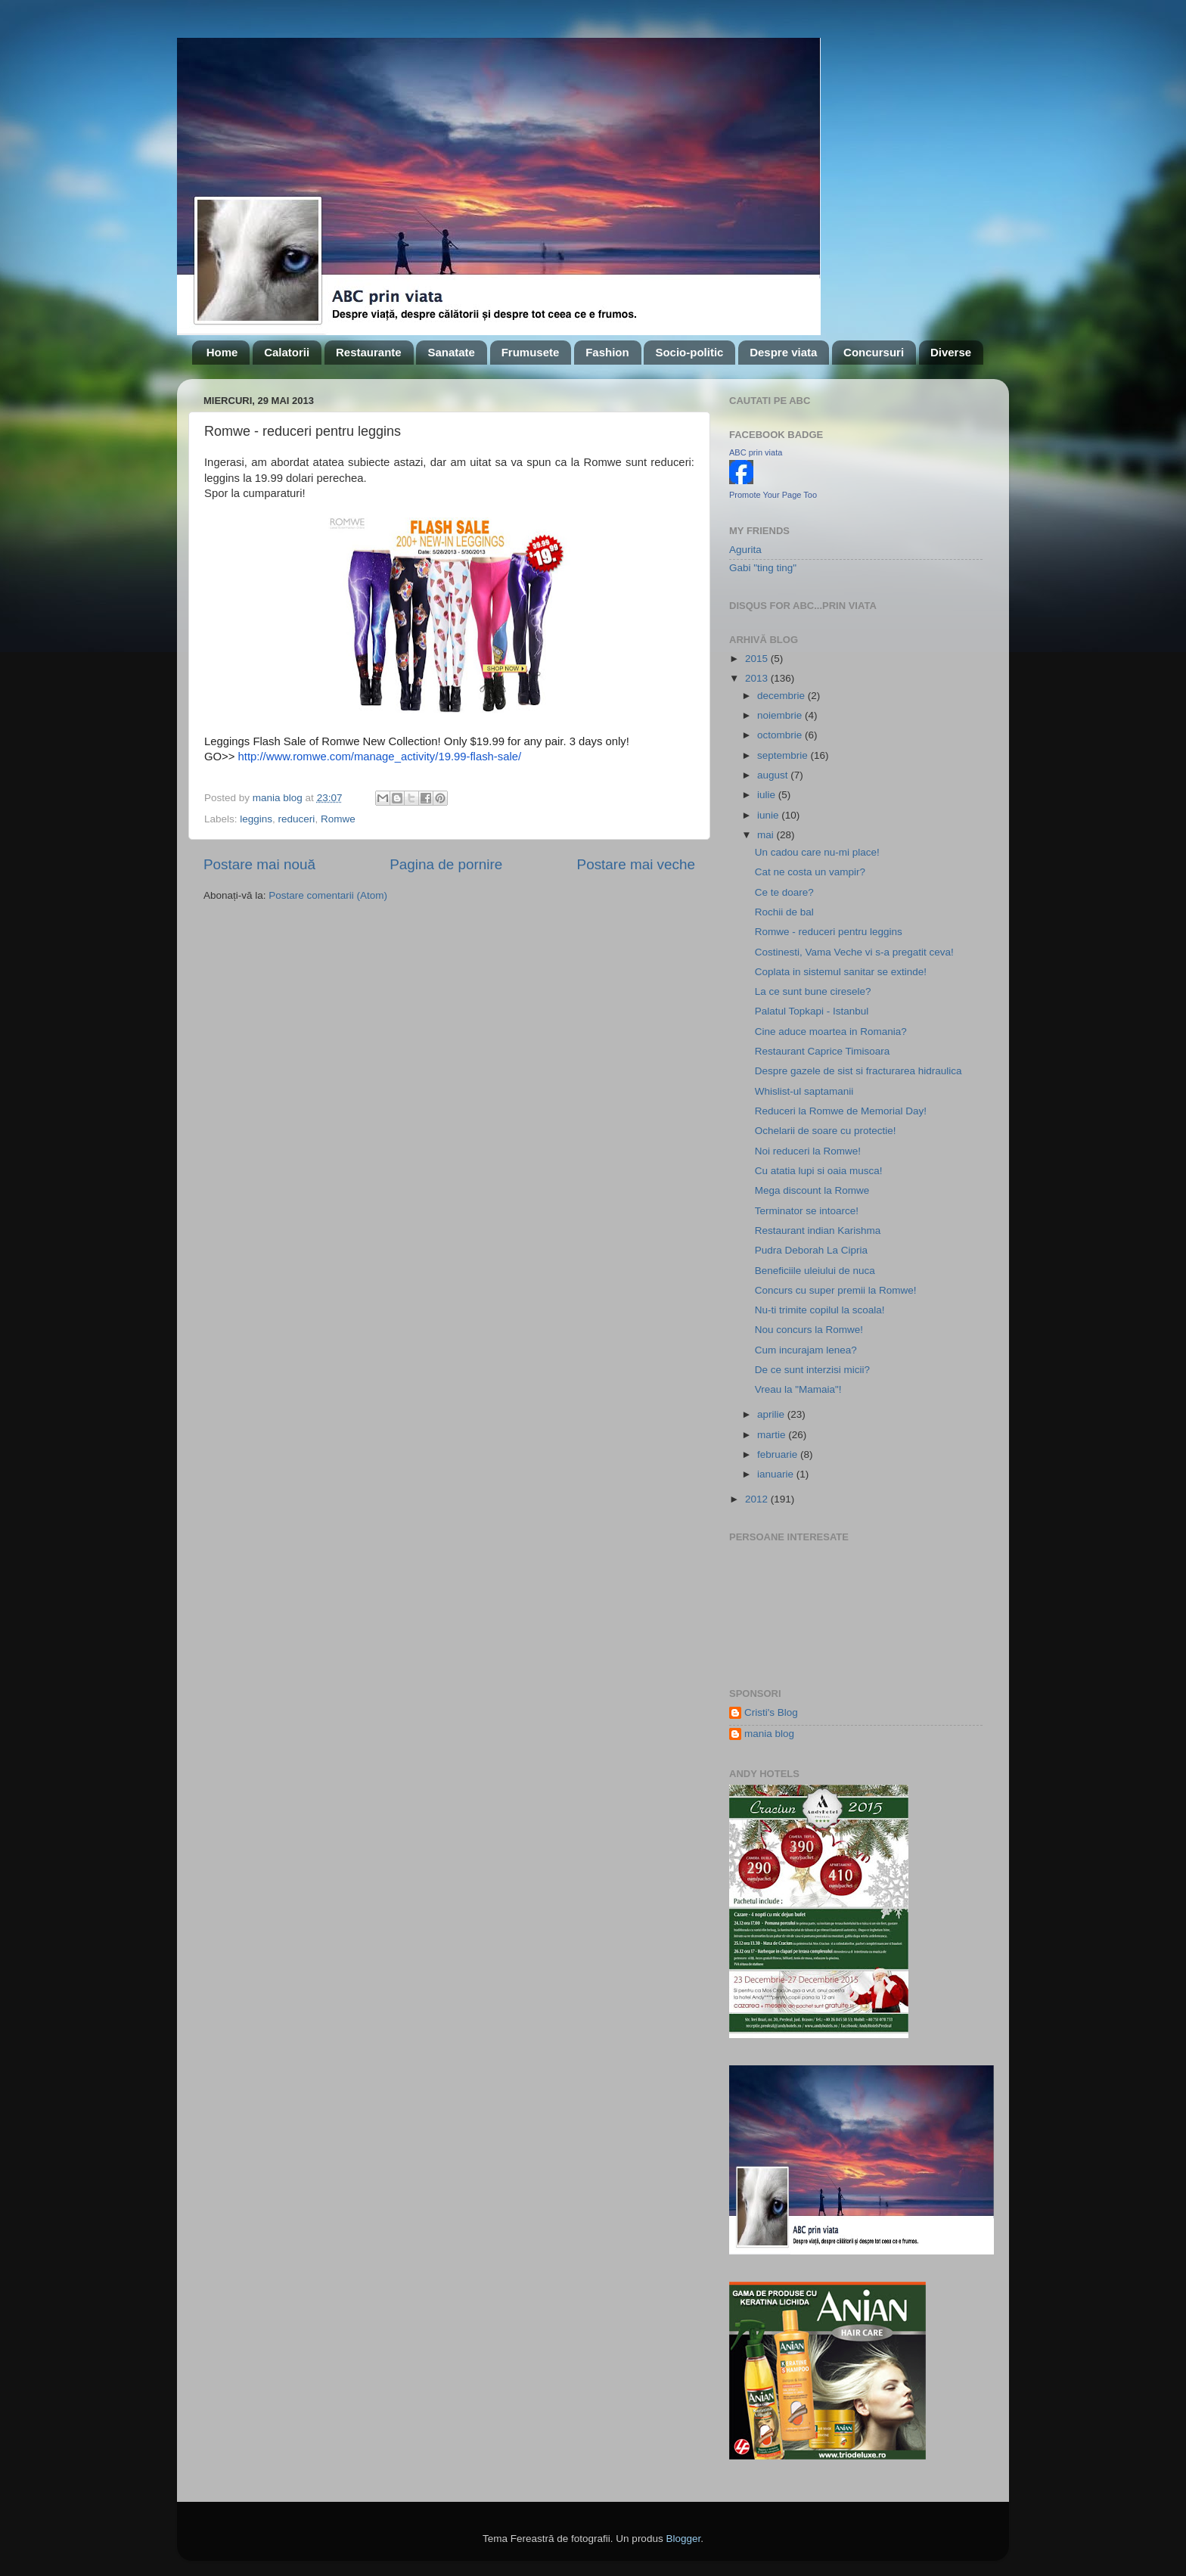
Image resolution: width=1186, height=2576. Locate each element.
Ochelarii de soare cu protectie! (825, 1130)
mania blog (769, 1733)
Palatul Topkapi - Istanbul (812, 1011)
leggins (256, 819)
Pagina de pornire (446, 864)
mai (767, 835)
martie (772, 1434)
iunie (769, 815)
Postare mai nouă (259, 864)
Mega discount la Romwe (812, 1190)
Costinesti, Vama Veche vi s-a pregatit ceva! (854, 952)
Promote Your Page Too (773, 494)
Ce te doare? (784, 892)
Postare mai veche (636, 864)
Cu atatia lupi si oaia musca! (819, 1170)
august (773, 775)
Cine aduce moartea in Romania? (831, 1031)
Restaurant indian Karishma (818, 1230)
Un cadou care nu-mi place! (817, 852)
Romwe (338, 819)
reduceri (296, 819)
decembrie (782, 695)
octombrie (781, 735)
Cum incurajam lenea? (806, 1350)
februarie (778, 1454)
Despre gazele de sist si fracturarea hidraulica (858, 1071)
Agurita (745, 549)
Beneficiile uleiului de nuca (815, 1270)
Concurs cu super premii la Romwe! (836, 1290)
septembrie (784, 755)
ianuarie (776, 1474)
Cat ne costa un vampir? (810, 872)
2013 (758, 678)
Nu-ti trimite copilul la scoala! (820, 1310)
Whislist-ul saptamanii (804, 1091)
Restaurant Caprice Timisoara (822, 1051)
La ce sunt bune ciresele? (813, 991)
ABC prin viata (755, 452)
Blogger (683, 2538)
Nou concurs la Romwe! (809, 1329)
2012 (758, 1499)
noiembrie (781, 715)
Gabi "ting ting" (762, 567)
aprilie (772, 1414)
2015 (758, 658)
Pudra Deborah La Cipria (811, 1250)
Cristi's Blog (771, 1712)
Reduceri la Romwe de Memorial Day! (841, 1111)
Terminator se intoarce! (806, 1211)
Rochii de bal (784, 912)
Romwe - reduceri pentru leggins (828, 931)
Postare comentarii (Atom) (328, 895)
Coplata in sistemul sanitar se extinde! (841, 971)
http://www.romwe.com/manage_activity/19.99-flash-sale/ (380, 756)
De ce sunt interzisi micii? (812, 1369)
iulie (767, 794)
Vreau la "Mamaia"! (798, 1389)
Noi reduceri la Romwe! (808, 1151)
